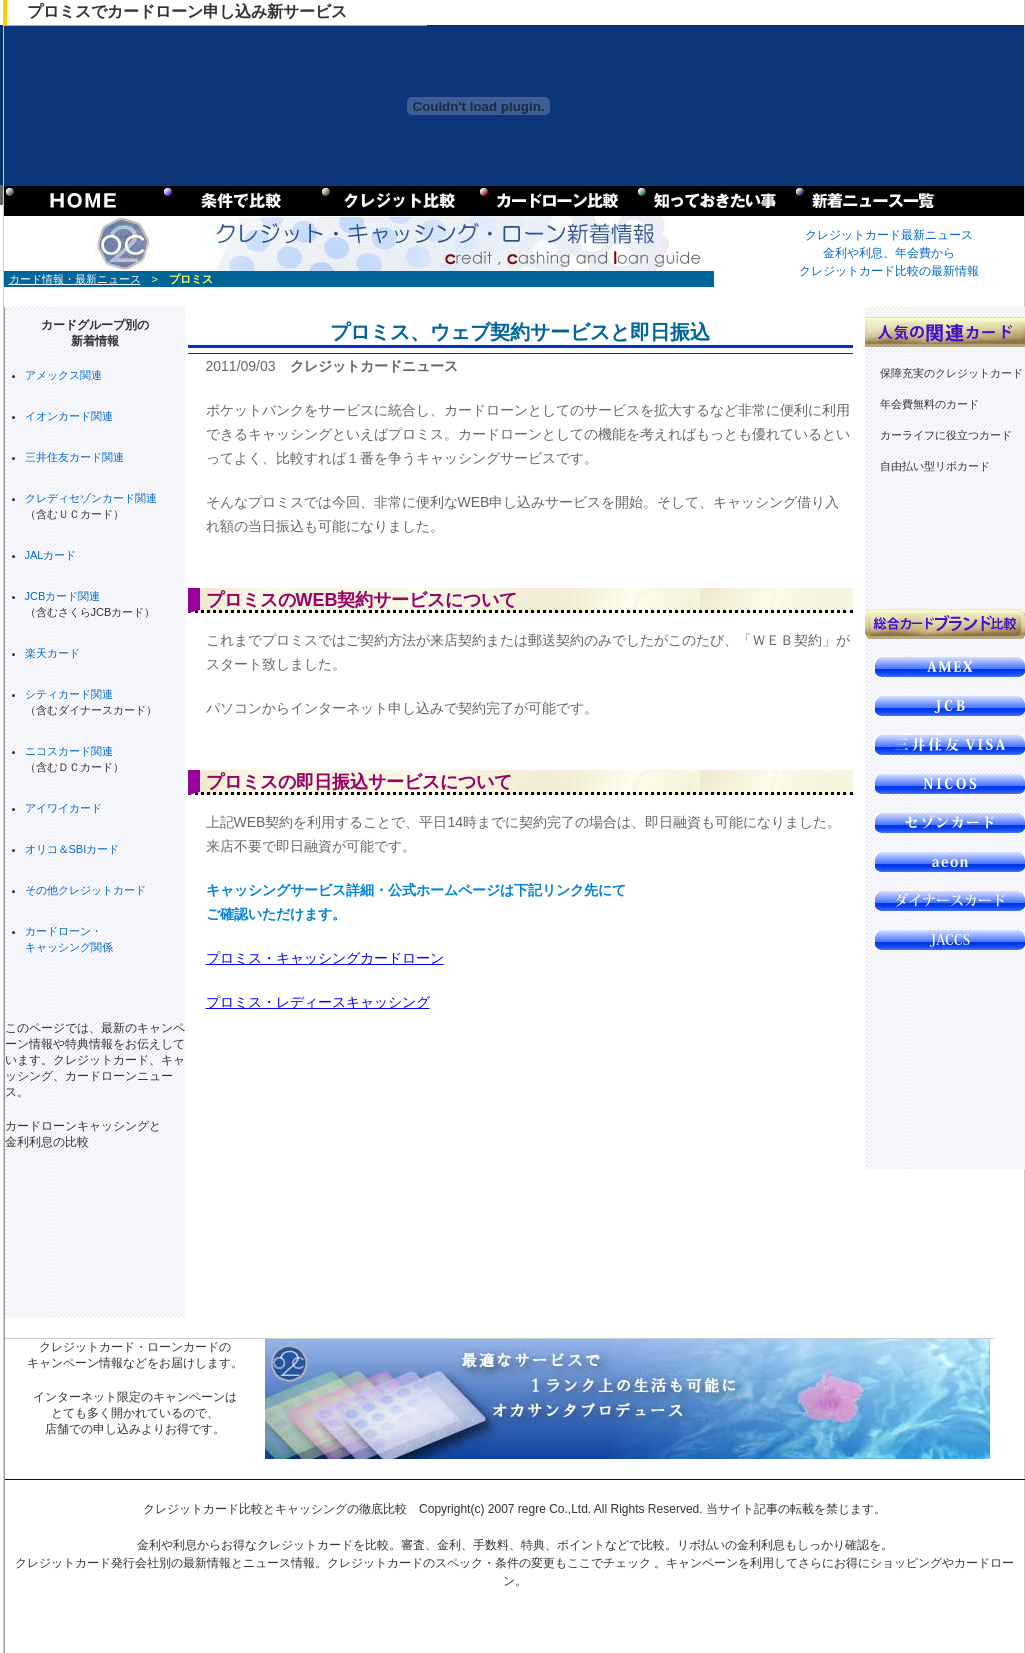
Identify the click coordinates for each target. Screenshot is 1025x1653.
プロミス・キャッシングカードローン (325, 958)
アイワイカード (63, 808)
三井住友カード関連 (74, 457)
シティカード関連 (69, 694)
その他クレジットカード (85, 890)
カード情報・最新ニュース (75, 279)
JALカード (51, 555)
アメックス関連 (63, 375)
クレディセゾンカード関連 (91, 498)
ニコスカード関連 (69, 751)
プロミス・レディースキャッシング (318, 1002)
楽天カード (52, 653)
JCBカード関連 (63, 596)
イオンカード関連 (69, 416)
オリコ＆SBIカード (72, 849)
